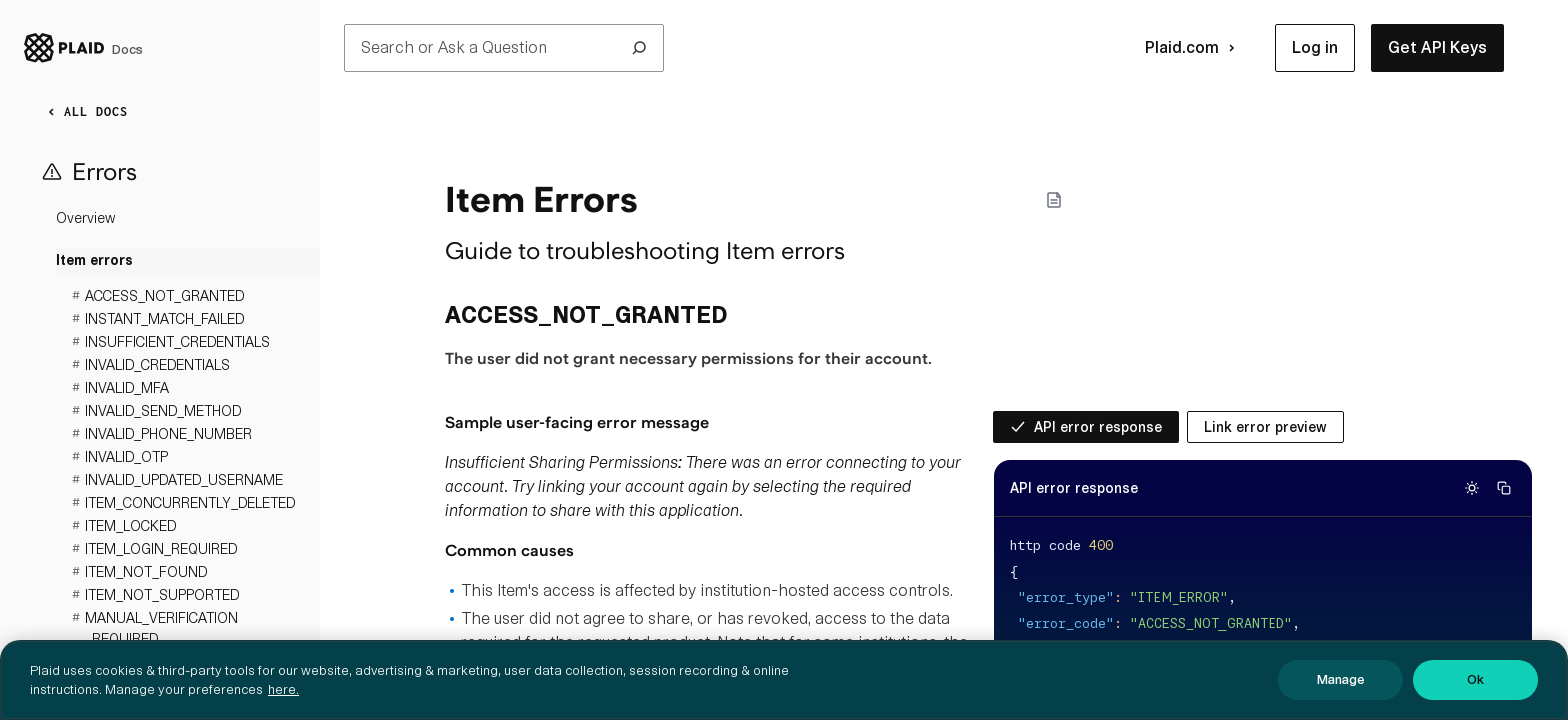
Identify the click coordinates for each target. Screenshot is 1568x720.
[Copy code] (1504, 488)
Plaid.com (1194, 48)
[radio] (1086, 427)
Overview (85, 218)
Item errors (94, 261)
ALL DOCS (84, 112)
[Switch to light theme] (1472, 488)
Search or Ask (504, 48)
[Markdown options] (1054, 200)
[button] (1315, 48)
